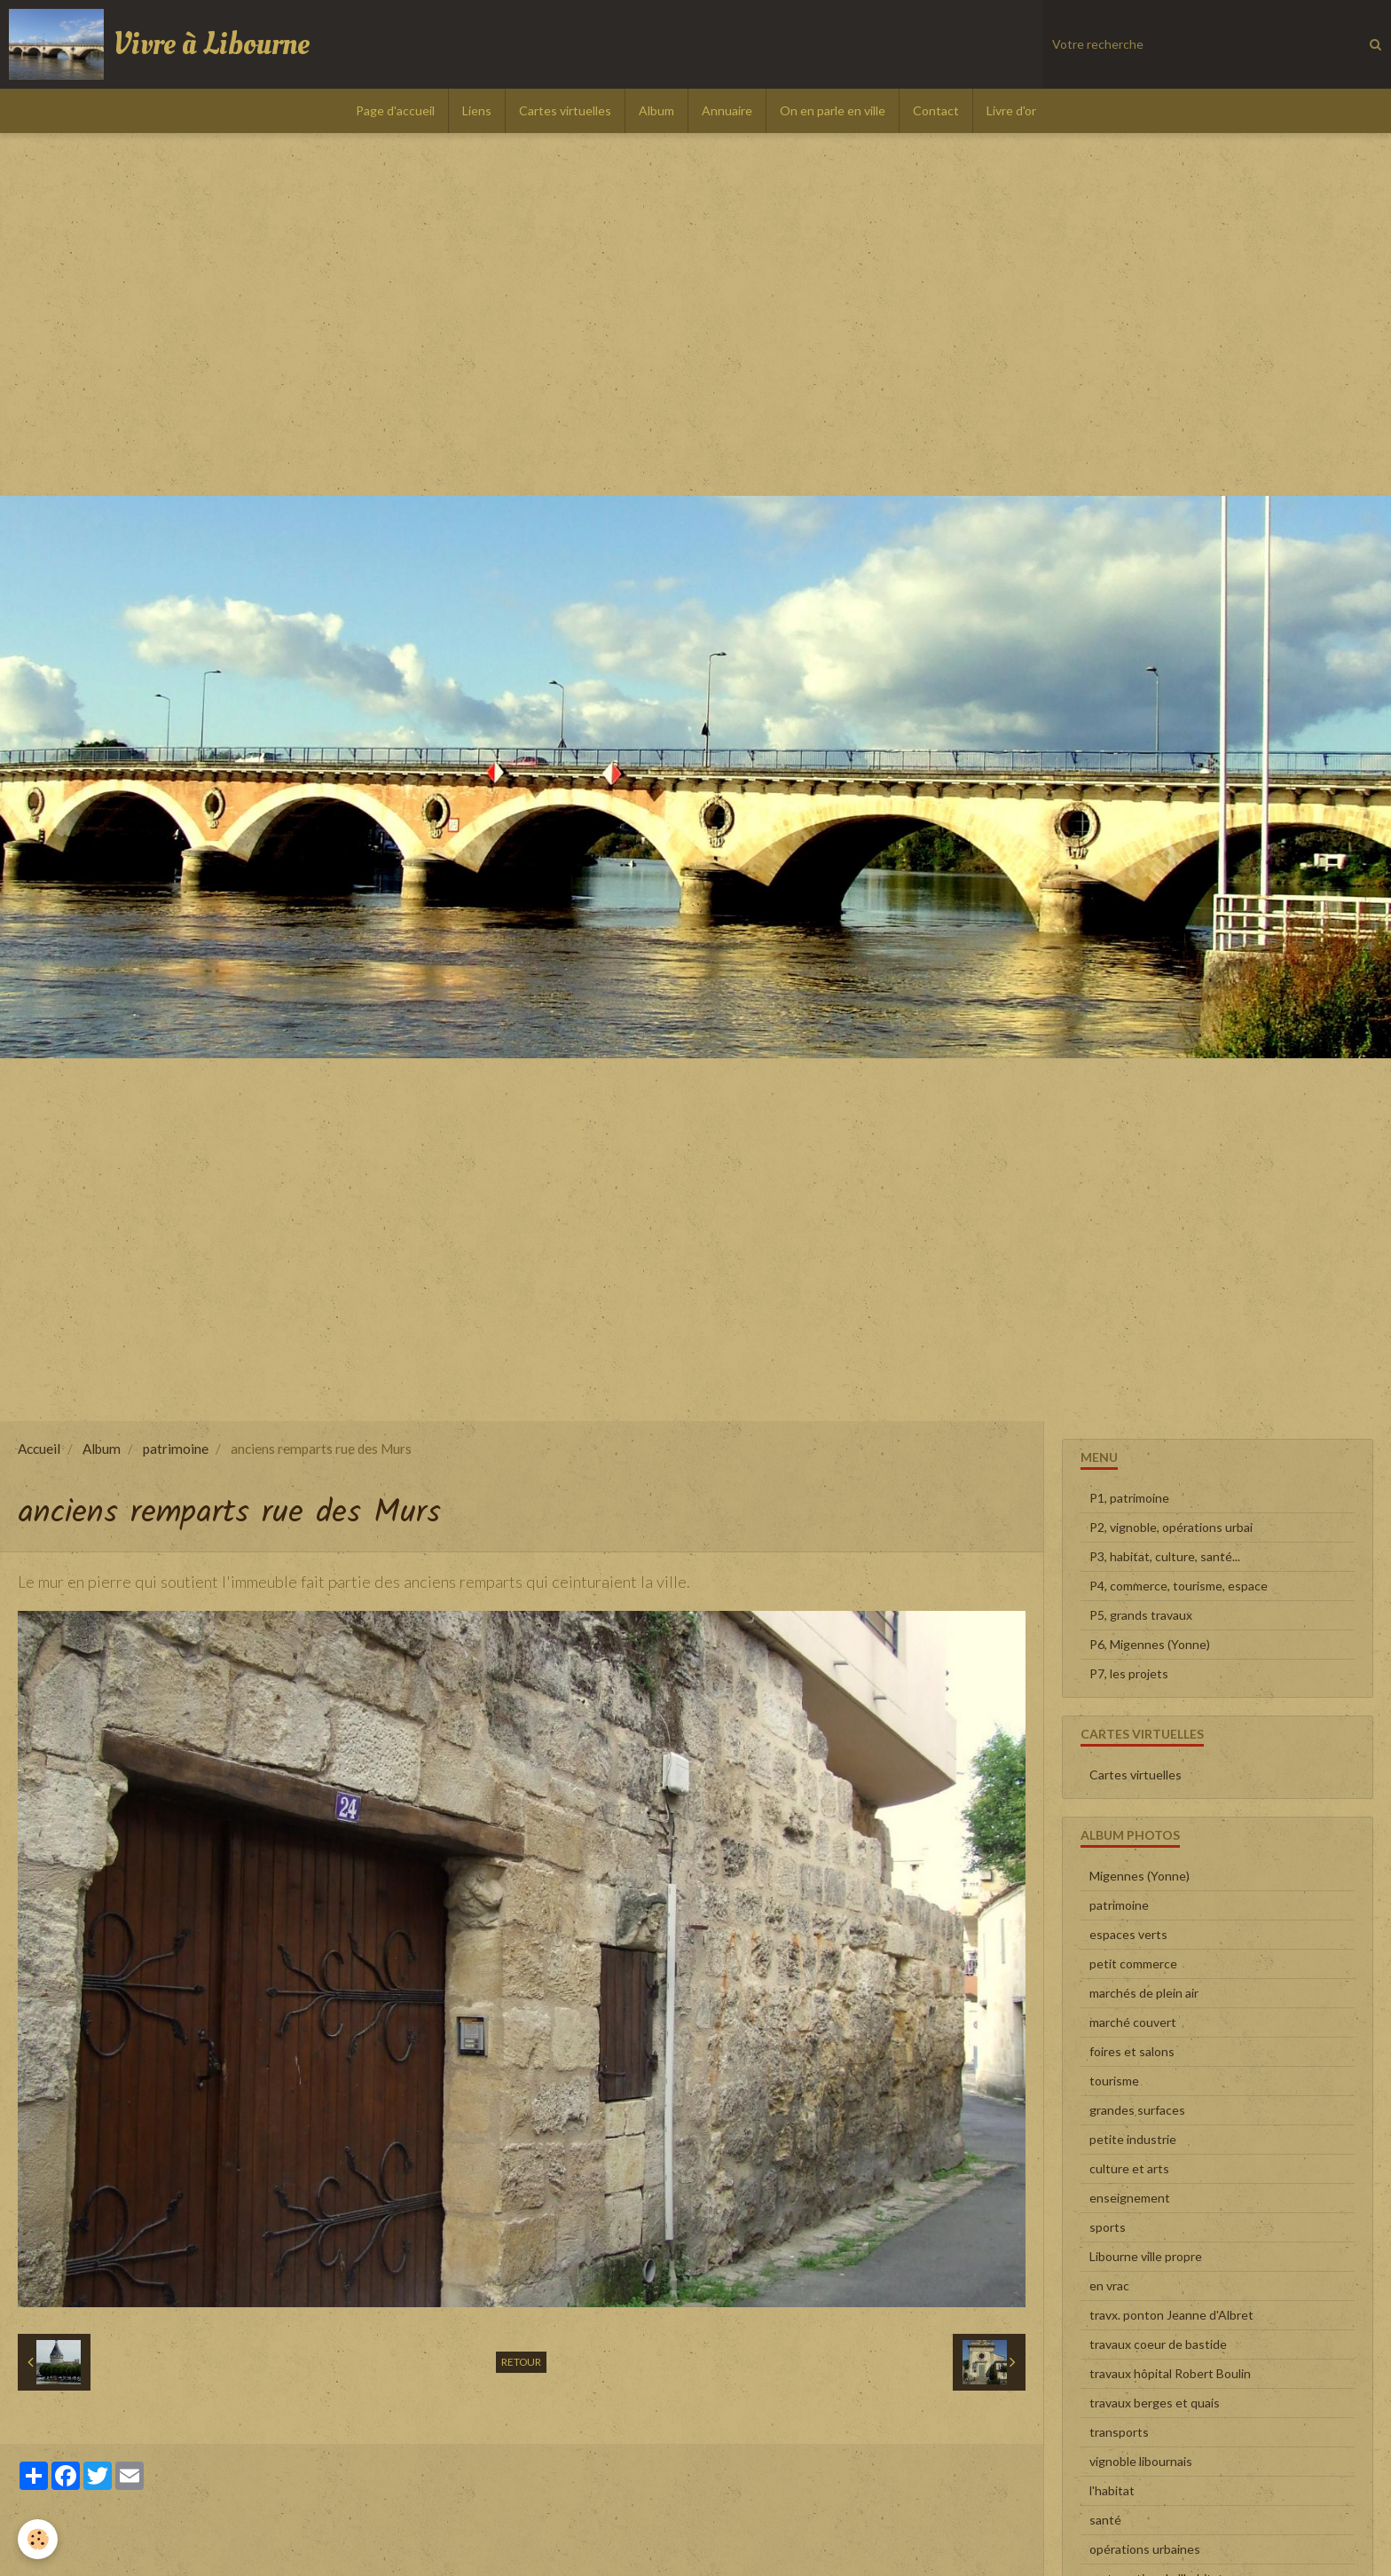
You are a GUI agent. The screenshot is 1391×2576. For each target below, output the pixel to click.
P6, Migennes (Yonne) (1149, 1644)
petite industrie (1132, 2139)
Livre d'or (1011, 110)
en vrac (1109, 2285)
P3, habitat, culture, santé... (1164, 1556)
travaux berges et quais (1154, 2402)
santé (1105, 2519)
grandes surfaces (1137, 2109)
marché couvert (1132, 2022)
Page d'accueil (395, 110)
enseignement (1129, 2197)
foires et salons (1132, 2051)
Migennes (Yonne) (1139, 1875)
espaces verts (1128, 1934)
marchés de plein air (1143, 1992)
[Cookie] (38, 2539)
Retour (521, 2361)
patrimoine (175, 1449)
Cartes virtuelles (565, 110)
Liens (476, 110)
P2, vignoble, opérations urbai (1171, 1527)
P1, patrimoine (1129, 1497)
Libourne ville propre (1145, 2256)
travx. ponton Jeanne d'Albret (1171, 2314)
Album (656, 110)
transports (1119, 2431)
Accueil (39, 1449)
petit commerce (1133, 1963)
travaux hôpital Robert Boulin (1170, 2373)
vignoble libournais (1140, 2461)
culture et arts (1129, 2168)
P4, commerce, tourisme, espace (1178, 1585)
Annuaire (727, 110)
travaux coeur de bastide (1158, 2344)
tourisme (1114, 2080)
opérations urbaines (1144, 2548)
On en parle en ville (832, 110)
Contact (936, 110)
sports (1107, 2226)
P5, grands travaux (1140, 1614)
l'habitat (1112, 2490)
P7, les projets (1128, 1673)
